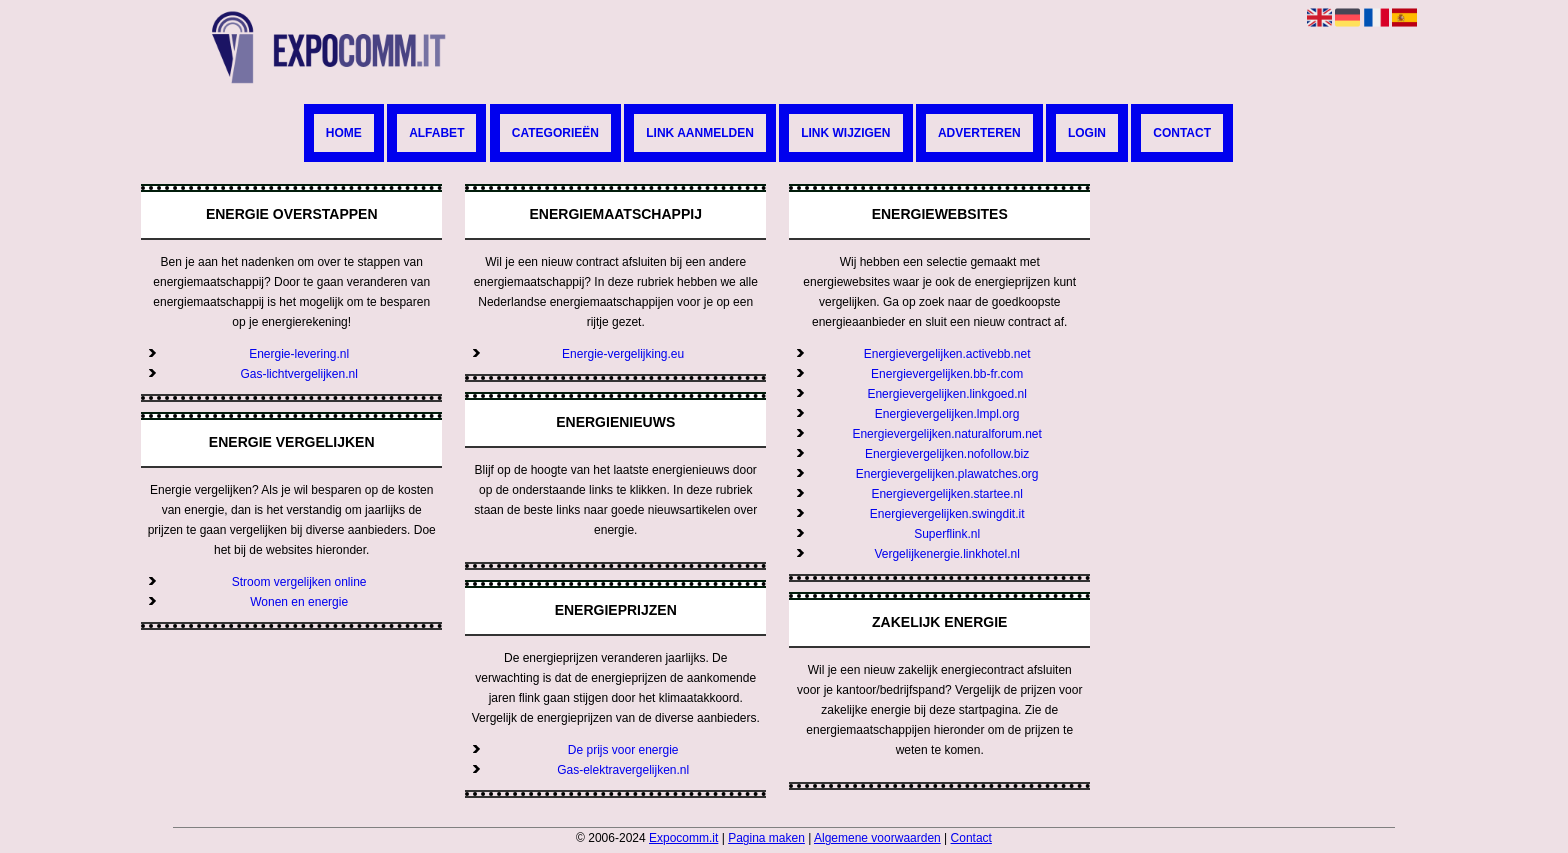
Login (1087, 133)
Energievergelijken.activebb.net (947, 354)
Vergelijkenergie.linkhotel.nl (946, 554)
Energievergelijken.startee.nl (946, 494)
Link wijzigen (845, 133)
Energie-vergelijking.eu (623, 354)
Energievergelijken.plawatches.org (947, 474)
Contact (1182, 133)
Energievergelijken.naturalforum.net (946, 434)
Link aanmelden (700, 133)
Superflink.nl (947, 534)
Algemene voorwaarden (877, 838)
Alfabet (436, 133)
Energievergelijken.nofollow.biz (947, 454)
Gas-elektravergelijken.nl (623, 770)
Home (344, 133)
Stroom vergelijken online (299, 582)
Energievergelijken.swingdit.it (947, 514)
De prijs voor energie (623, 750)
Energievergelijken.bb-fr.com (947, 374)
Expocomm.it (683, 838)
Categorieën (555, 133)
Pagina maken (766, 838)
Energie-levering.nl (299, 354)
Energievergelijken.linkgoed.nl (946, 394)
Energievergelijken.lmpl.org (947, 414)
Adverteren (979, 133)
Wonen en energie (299, 602)
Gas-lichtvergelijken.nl (298, 374)
